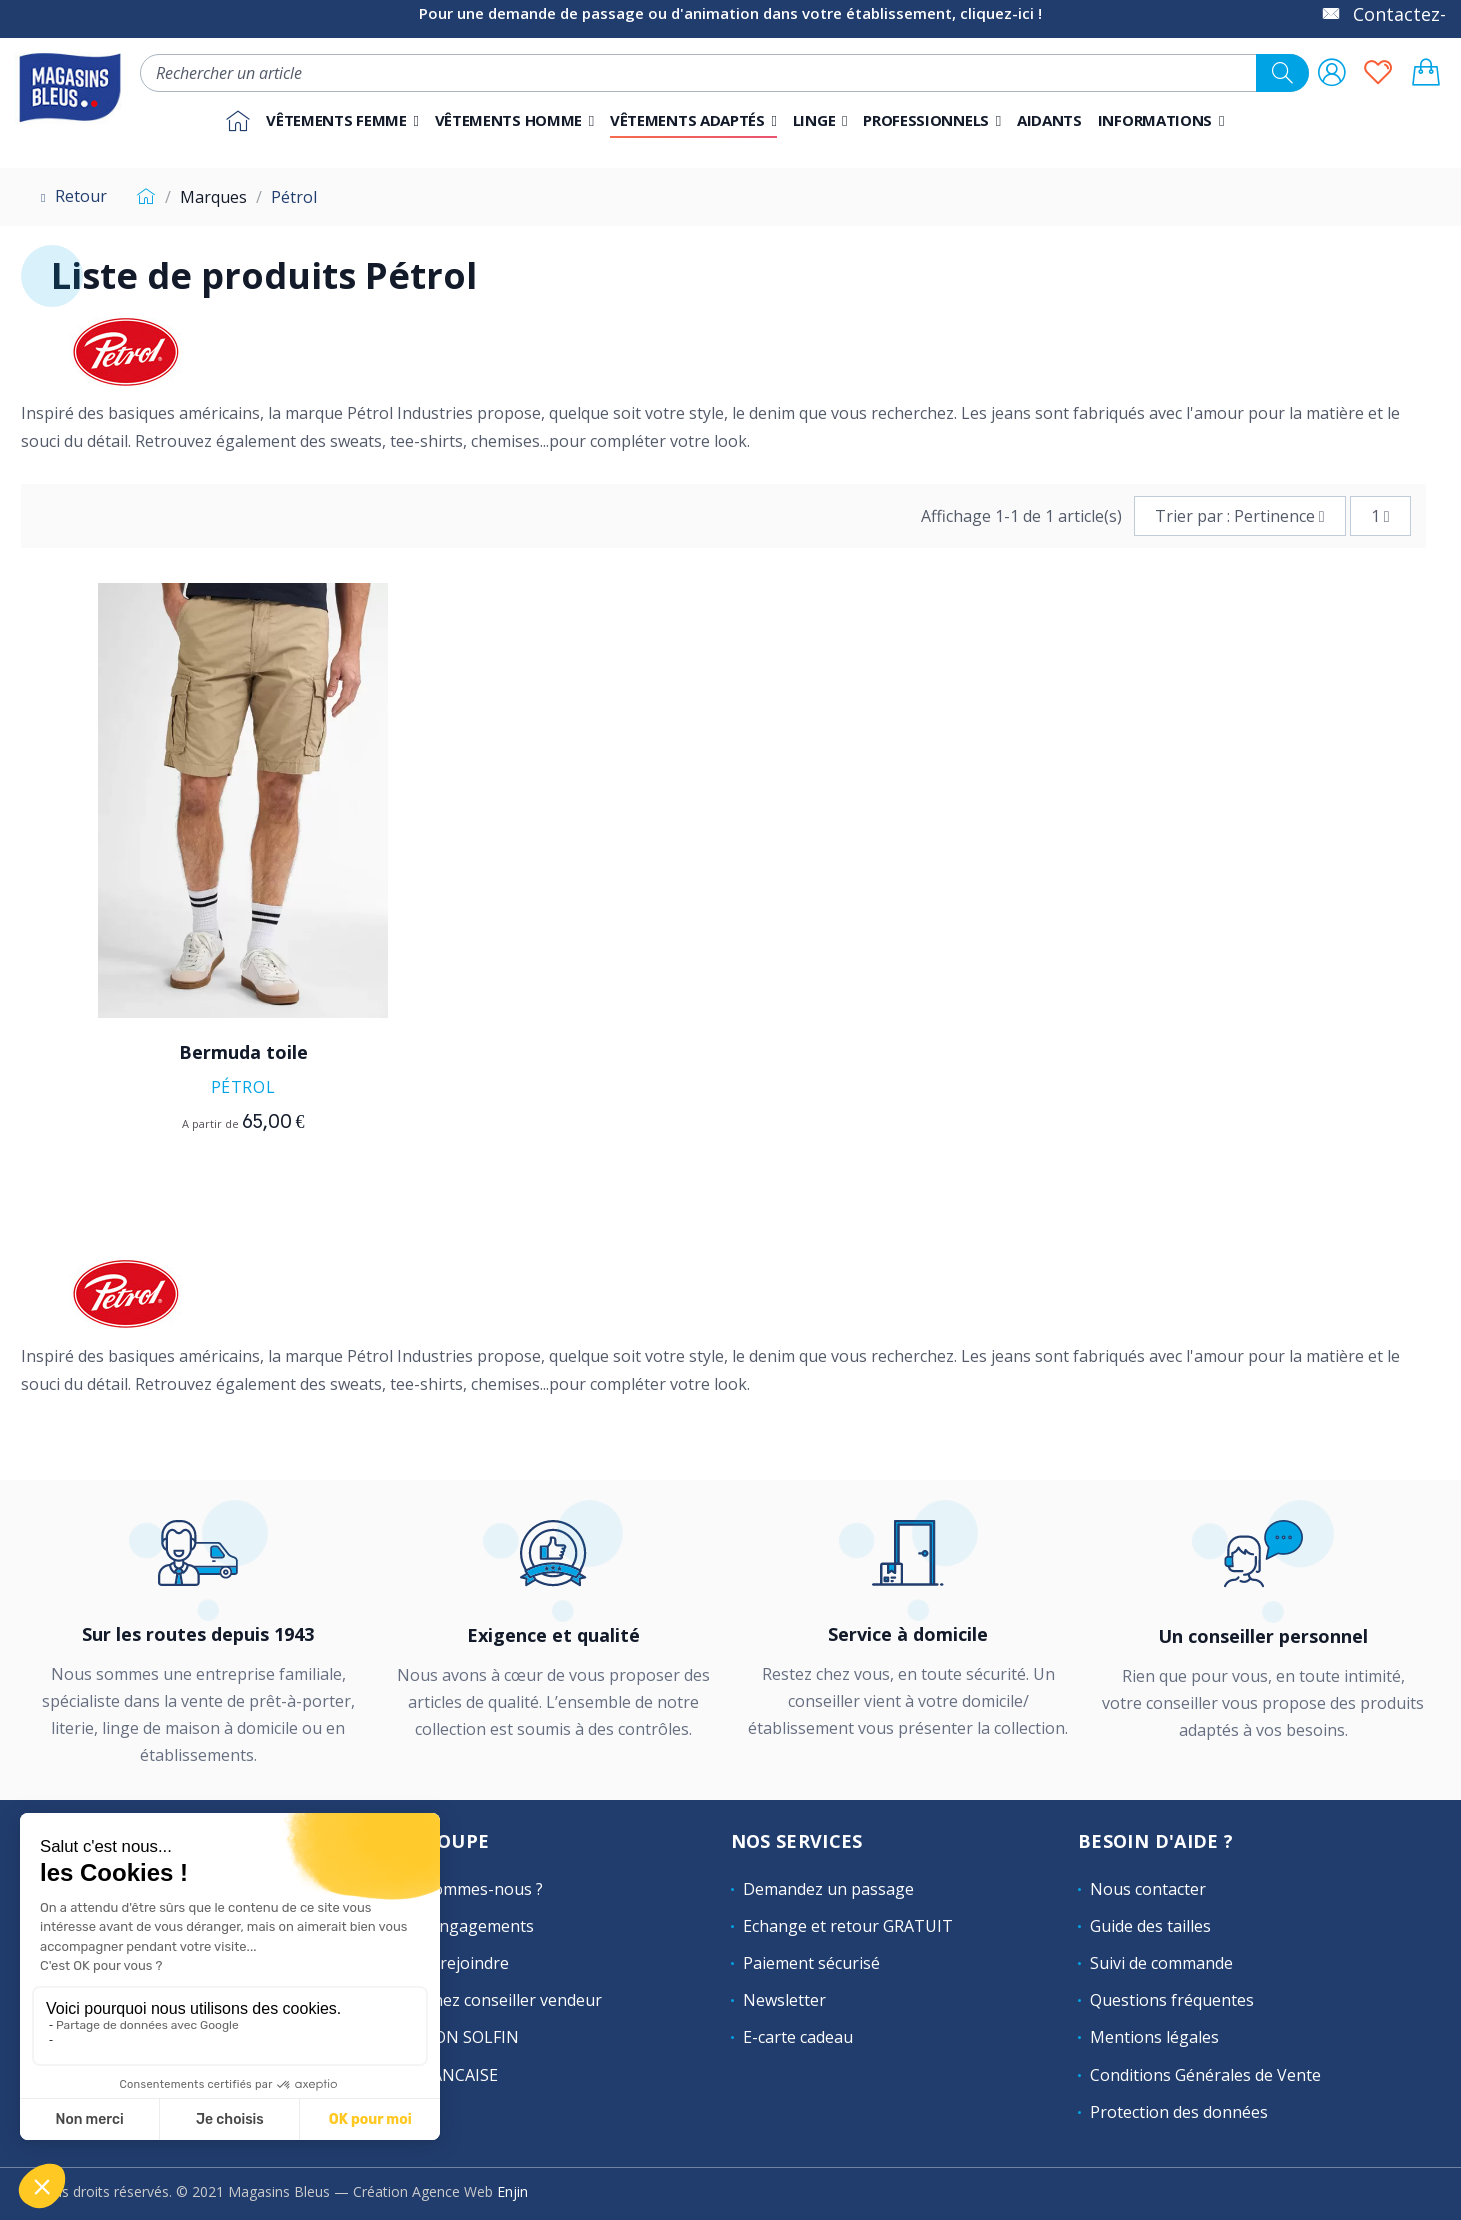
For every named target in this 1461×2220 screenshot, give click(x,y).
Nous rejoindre (452, 1963)
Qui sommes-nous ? (469, 1889)
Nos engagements (464, 1926)
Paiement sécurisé (811, 1963)
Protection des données (1179, 2112)
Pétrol (243, 1087)
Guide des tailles (1150, 1926)
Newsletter (784, 2000)
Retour (71, 196)
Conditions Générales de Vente (1205, 2075)
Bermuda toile (243, 1052)
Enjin (512, 2191)
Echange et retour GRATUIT (848, 1926)
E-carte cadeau (798, 2037)
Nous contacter (1148, 1889)
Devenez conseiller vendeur (498, 2000)
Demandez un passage (828, 1889)
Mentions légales (1154, 2037)
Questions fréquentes (1172, 2000)
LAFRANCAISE (446, 2075)
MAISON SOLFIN (457, 2037)
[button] (932, 121)
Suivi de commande (1161, 1963)
